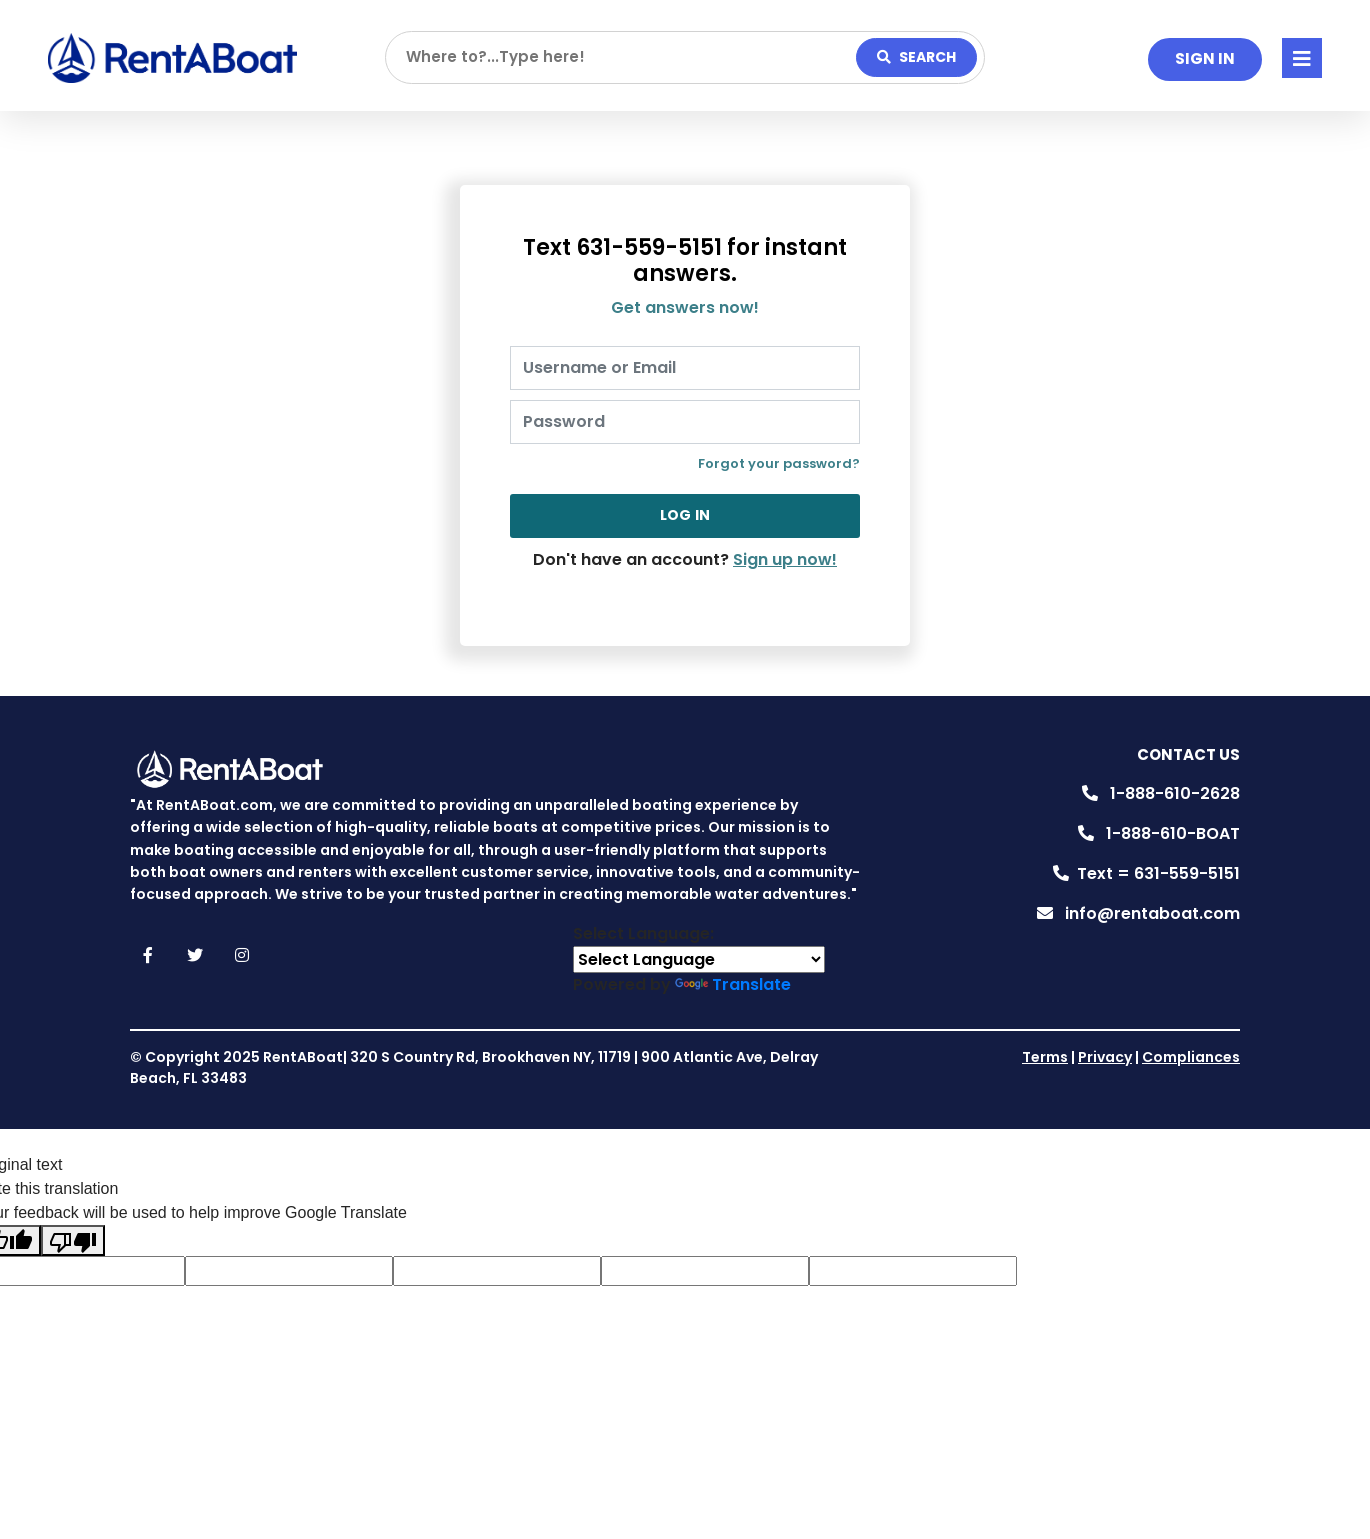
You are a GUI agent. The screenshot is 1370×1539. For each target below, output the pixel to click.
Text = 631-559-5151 (1158, 873)
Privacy (1105, 1057)
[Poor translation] (73, 1240)
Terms (1045, 1057)
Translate (733, 984)
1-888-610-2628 (1175, 793)
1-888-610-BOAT (1173, 833)
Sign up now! (785, 559)
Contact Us (1188, 754)
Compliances (1191, 1057)
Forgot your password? (779, 463)
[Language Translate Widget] (699, 959)
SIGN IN (1205, 58)
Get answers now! (685, 307)
